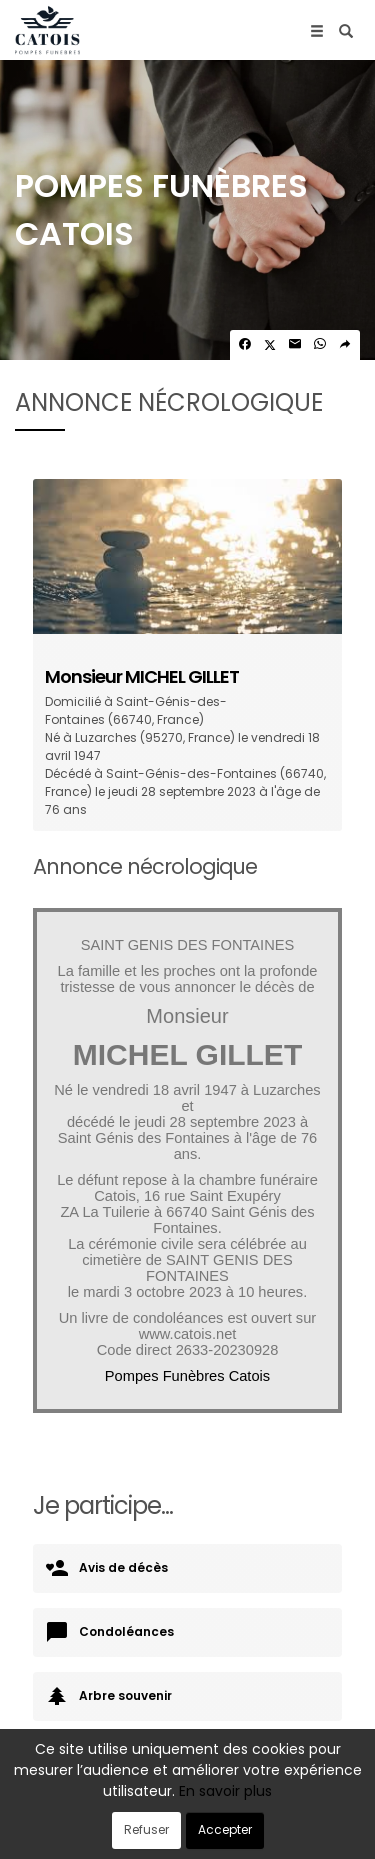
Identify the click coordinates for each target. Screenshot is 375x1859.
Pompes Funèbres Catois (187, 1376)
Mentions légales (187, 1834)
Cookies (315, 1816)
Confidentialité (233, 1816)
